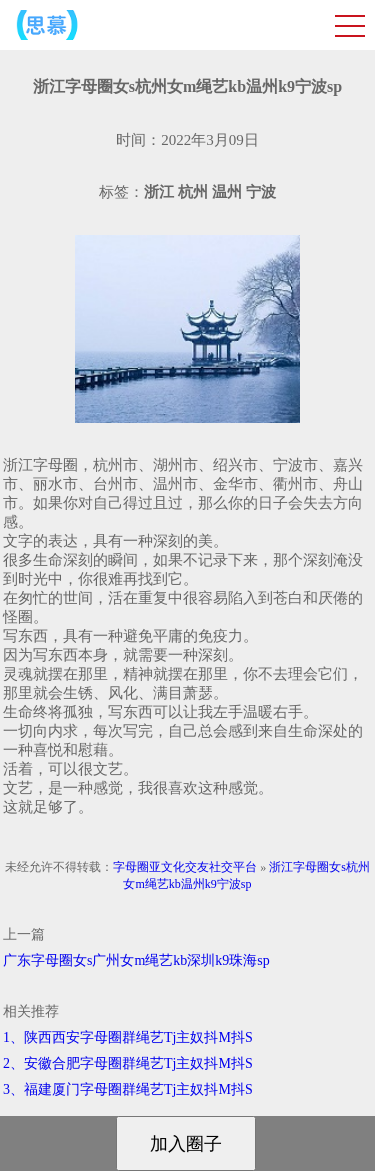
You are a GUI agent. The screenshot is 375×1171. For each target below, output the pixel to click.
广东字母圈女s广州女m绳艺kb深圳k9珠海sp (136, 960)
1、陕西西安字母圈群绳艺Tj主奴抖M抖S (128, 1037)
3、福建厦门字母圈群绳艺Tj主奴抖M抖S (128, 1089)
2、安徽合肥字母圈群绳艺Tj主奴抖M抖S (128, 1063)
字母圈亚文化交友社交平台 (185, 867)
